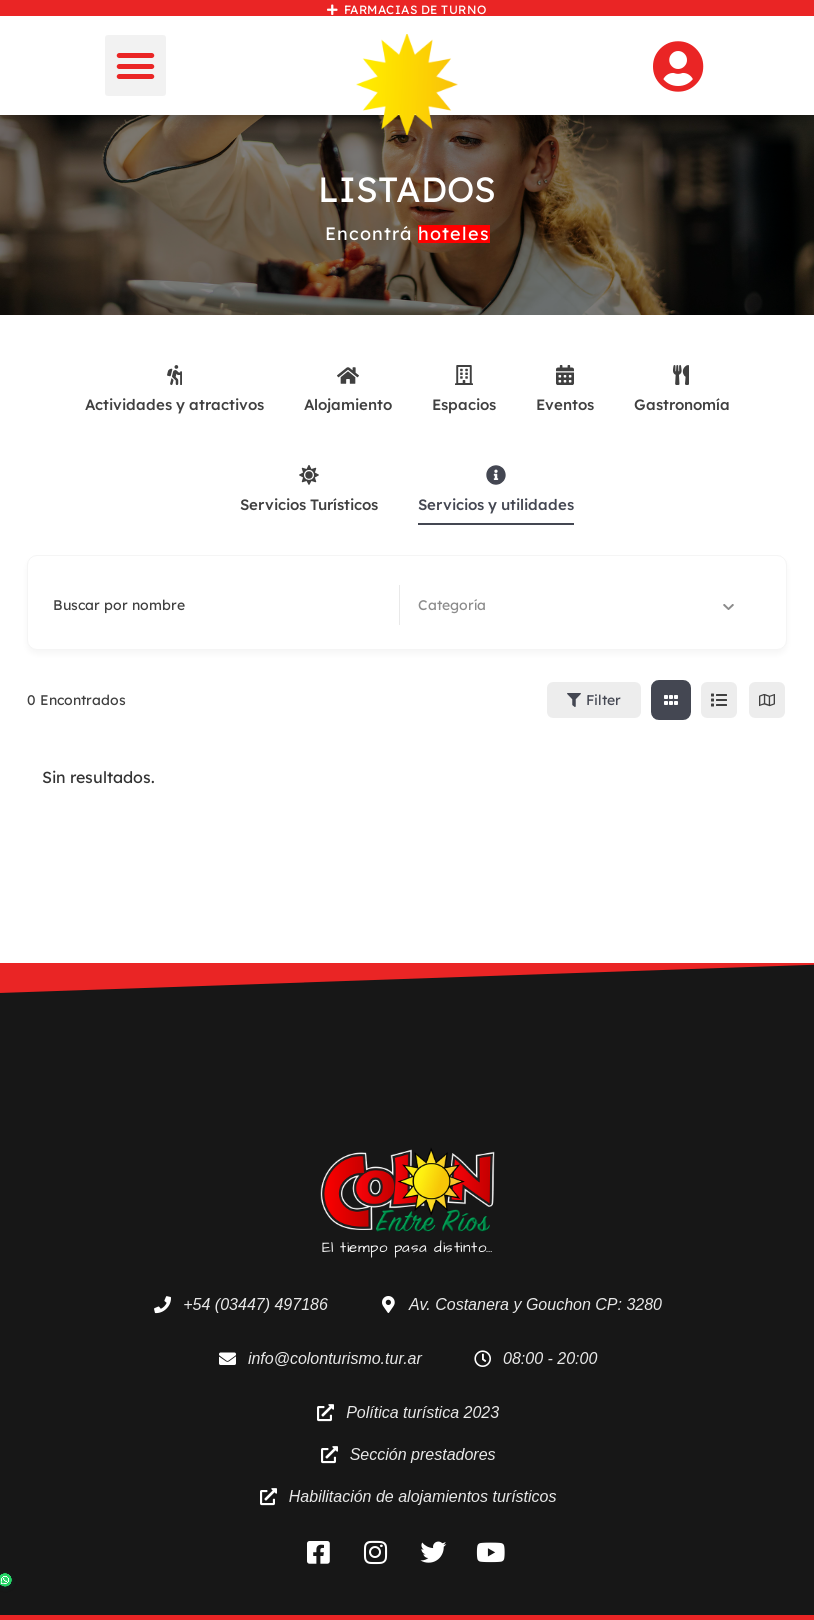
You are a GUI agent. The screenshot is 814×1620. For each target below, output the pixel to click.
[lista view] (719, 700)
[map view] (767, 700)
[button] (136, 66)
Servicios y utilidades (496, 489)
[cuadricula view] (671, 700)
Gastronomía (682, 389)
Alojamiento (348, 389)
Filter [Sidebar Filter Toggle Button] (594, 700)
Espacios (464, 389)
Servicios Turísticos (309, 489)
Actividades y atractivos (174, 389)
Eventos (565, 389)
